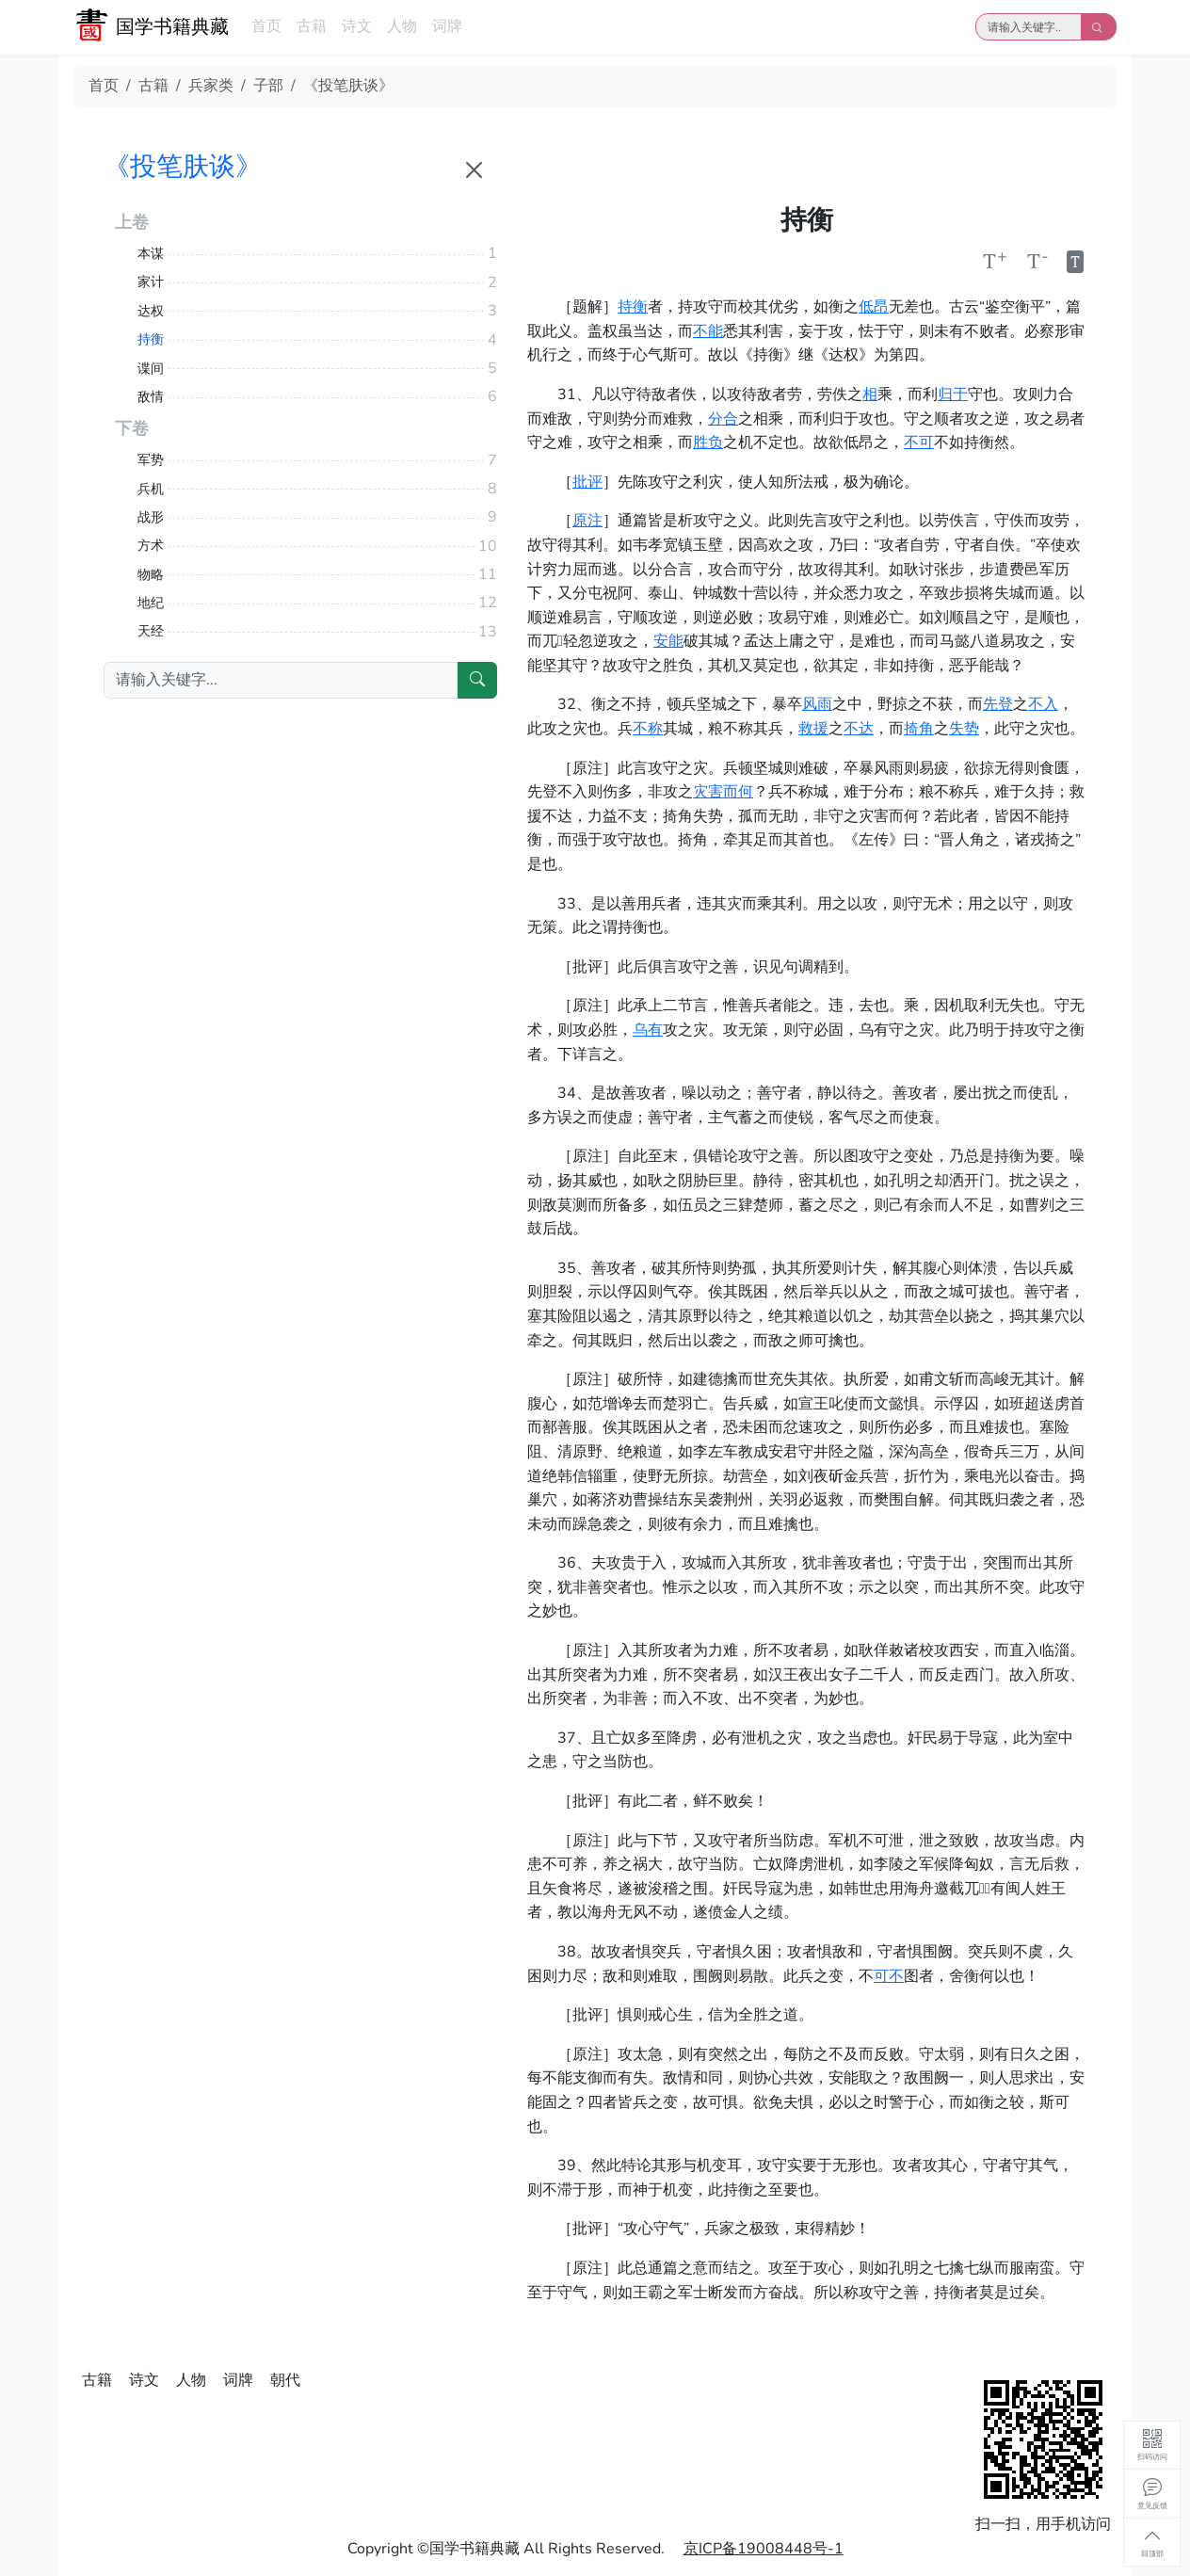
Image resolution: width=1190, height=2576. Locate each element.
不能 (708, 331)
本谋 (150, 254)
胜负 (708, 442)
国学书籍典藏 (172, 27)
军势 (150, 460)
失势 (964, 728)
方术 (150, 546)
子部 (268, 85)
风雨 (817, 704)
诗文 (357, 26)
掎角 (919, 728)
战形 (150, 517)
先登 (998, 704)
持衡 (633, 307)
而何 (738, 791)
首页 (266, 26)
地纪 (150, 603)
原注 (587, 520)
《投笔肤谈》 (348, 85)
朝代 (285, 2380)
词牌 (447, 26)
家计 (150, 282)
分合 (723, 419)
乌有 (648, 1030)
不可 (919, 442)
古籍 (312, 26)
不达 (859, 728)
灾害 (708, 791)
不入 (1043, 704)
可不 (889, 1976)
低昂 (874, 307)
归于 (953, 394)
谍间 (150, 369)
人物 (402, 26)
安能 (668, 641)
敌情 (150, 397)
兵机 (150, 489)
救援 (813, 728)
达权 (150, 311)
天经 (150, 631)
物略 (150, 575)
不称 (648, 728)
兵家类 (210, 85)
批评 (587, 482)
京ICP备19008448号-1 (763, 2548)
